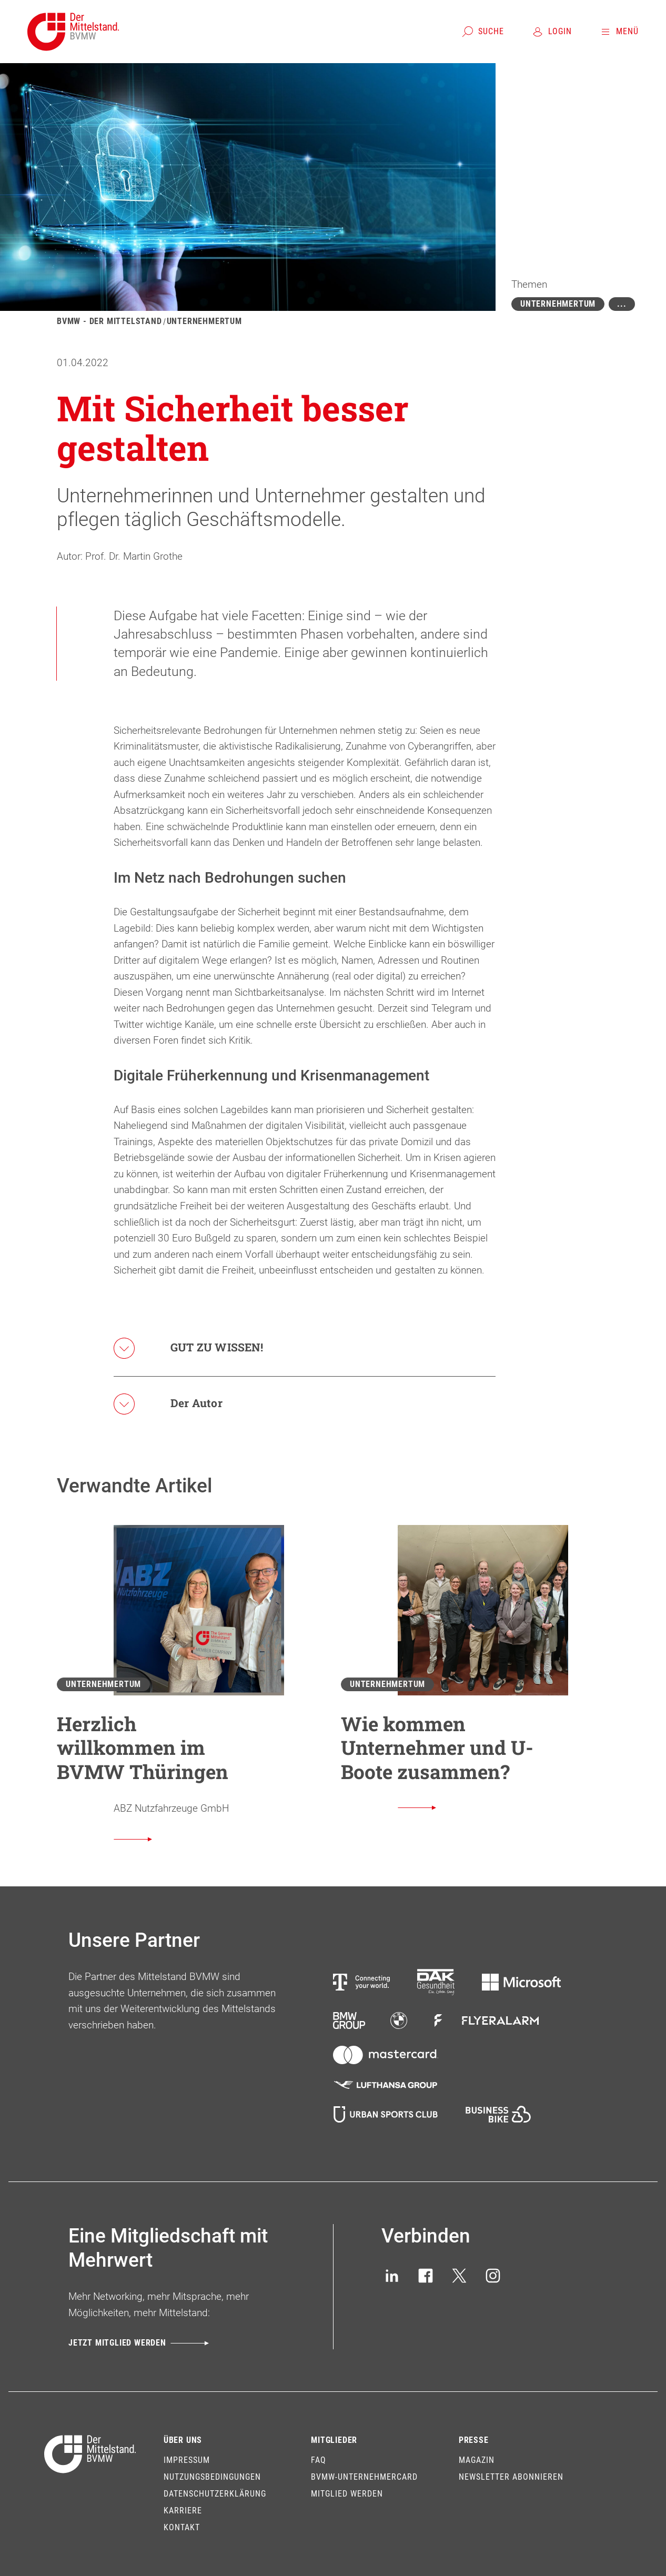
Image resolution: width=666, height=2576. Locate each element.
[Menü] (619, 31)
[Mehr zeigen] (621, 304)
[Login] (551, 31)
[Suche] (482, 31)
